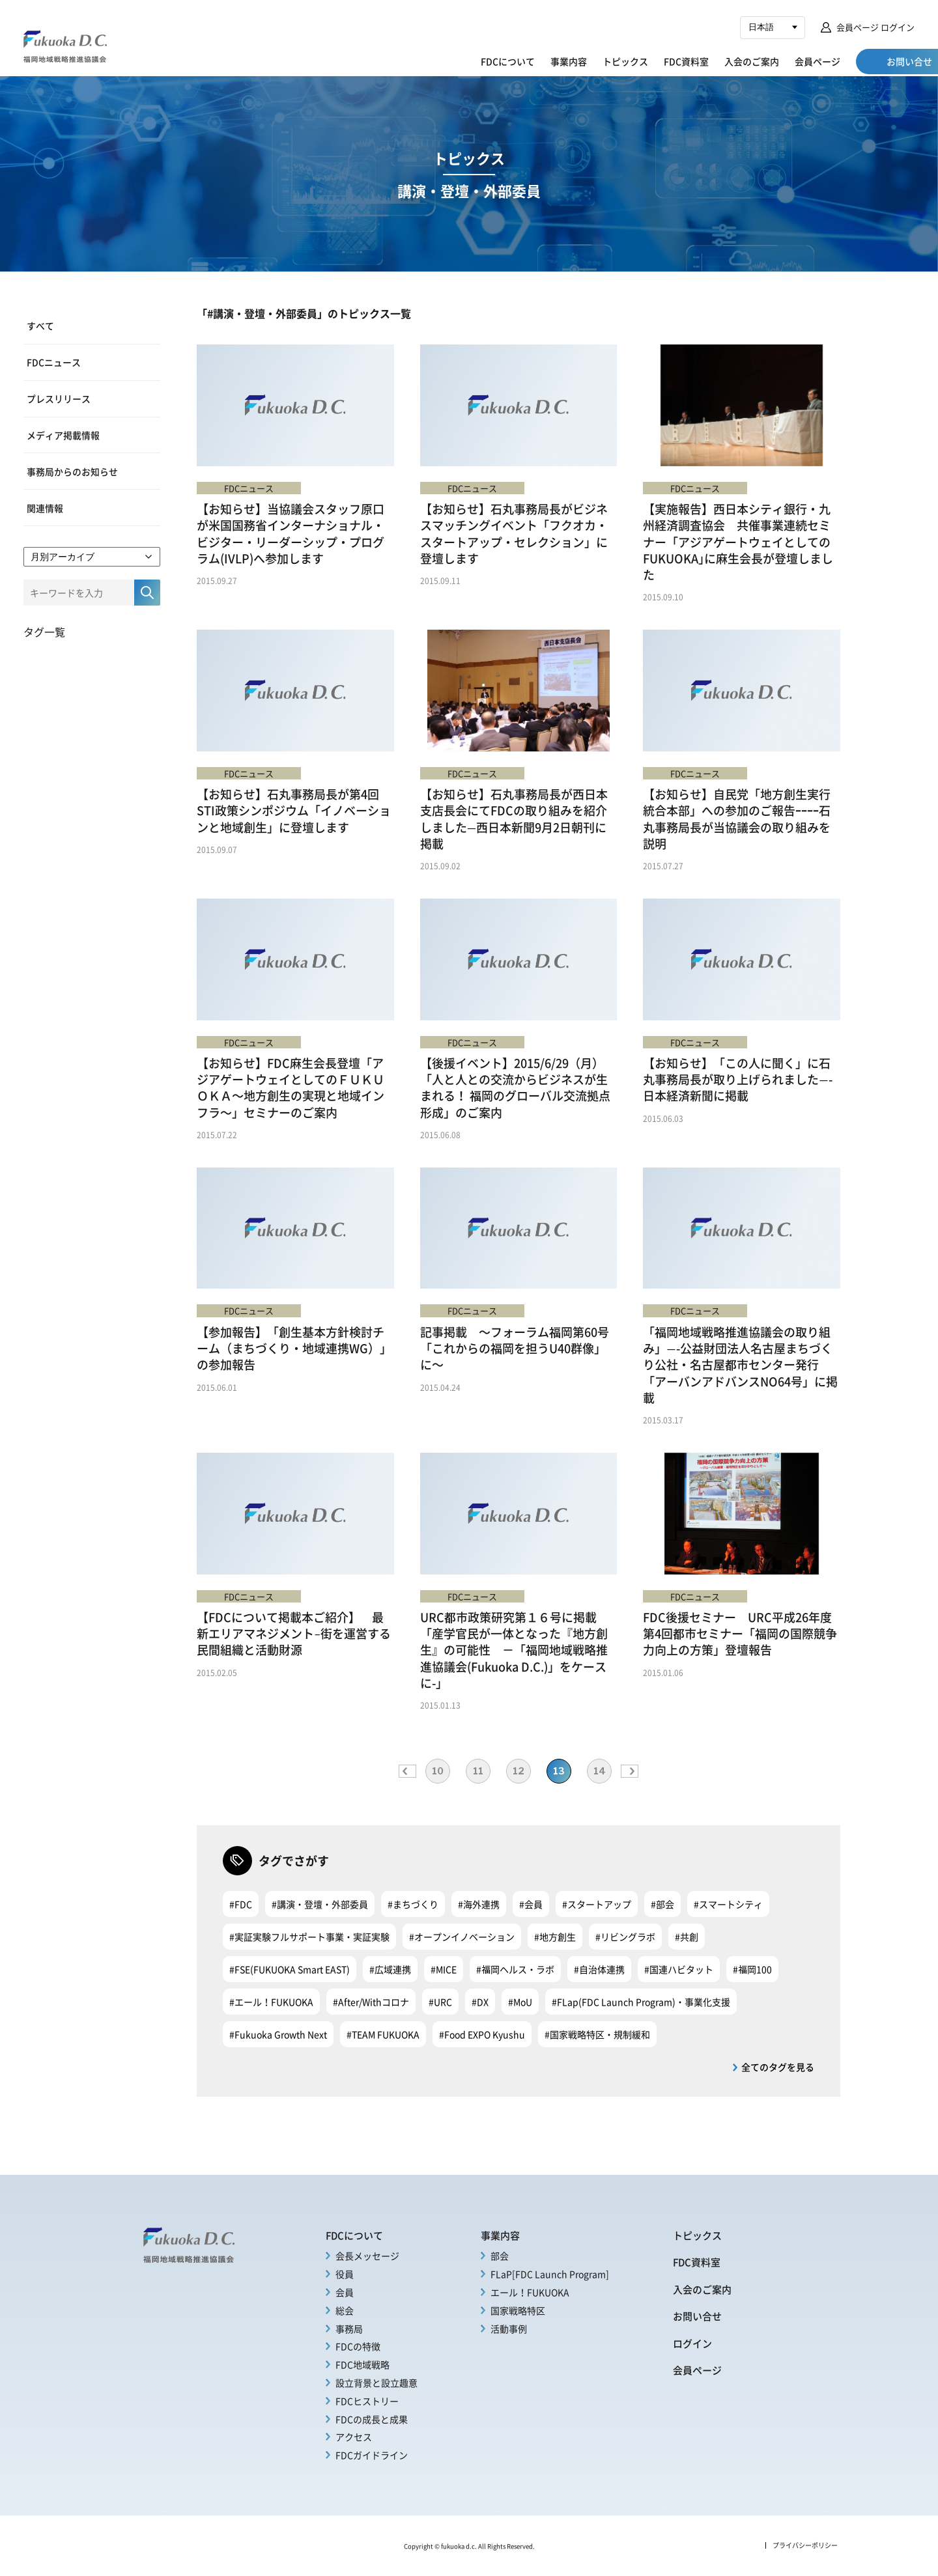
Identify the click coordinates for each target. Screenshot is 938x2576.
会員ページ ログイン (875, 27)
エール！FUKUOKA (529, 2292)
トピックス (573, 60)
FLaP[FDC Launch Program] (549, 2273)
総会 (344, 2310)
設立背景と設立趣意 (376, 2382)
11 (478, 1770)
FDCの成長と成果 (371, 2419)
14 (599, 1770)
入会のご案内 (699, 60)
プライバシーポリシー (805, 2545)
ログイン (692, 2343)
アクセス (353, 2436)
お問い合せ (697, 2316)
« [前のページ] (407, 1771)
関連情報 (45, 505)
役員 (344, 2273)
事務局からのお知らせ (72, 470)
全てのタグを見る (777, 2066)
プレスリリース (59, 397)
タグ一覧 (44, 629)
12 (518, 1770)
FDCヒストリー (367, 2400)
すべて (40, 325)
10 (438, 1770)
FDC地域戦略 (362, 2364)
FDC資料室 (634, 60)
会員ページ (765, 60)
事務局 (349, 2328)
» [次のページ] (629, 1771)
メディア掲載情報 (63, 433)
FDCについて (456, 60)
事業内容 (516, 60)
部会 (499, 2255)
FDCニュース (54, 361)
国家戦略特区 (517, 2310)
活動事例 (508, 2328)
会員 (344, 2292)
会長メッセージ (367, 2255)
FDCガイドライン (371, 2454)
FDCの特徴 (357, 2346)
